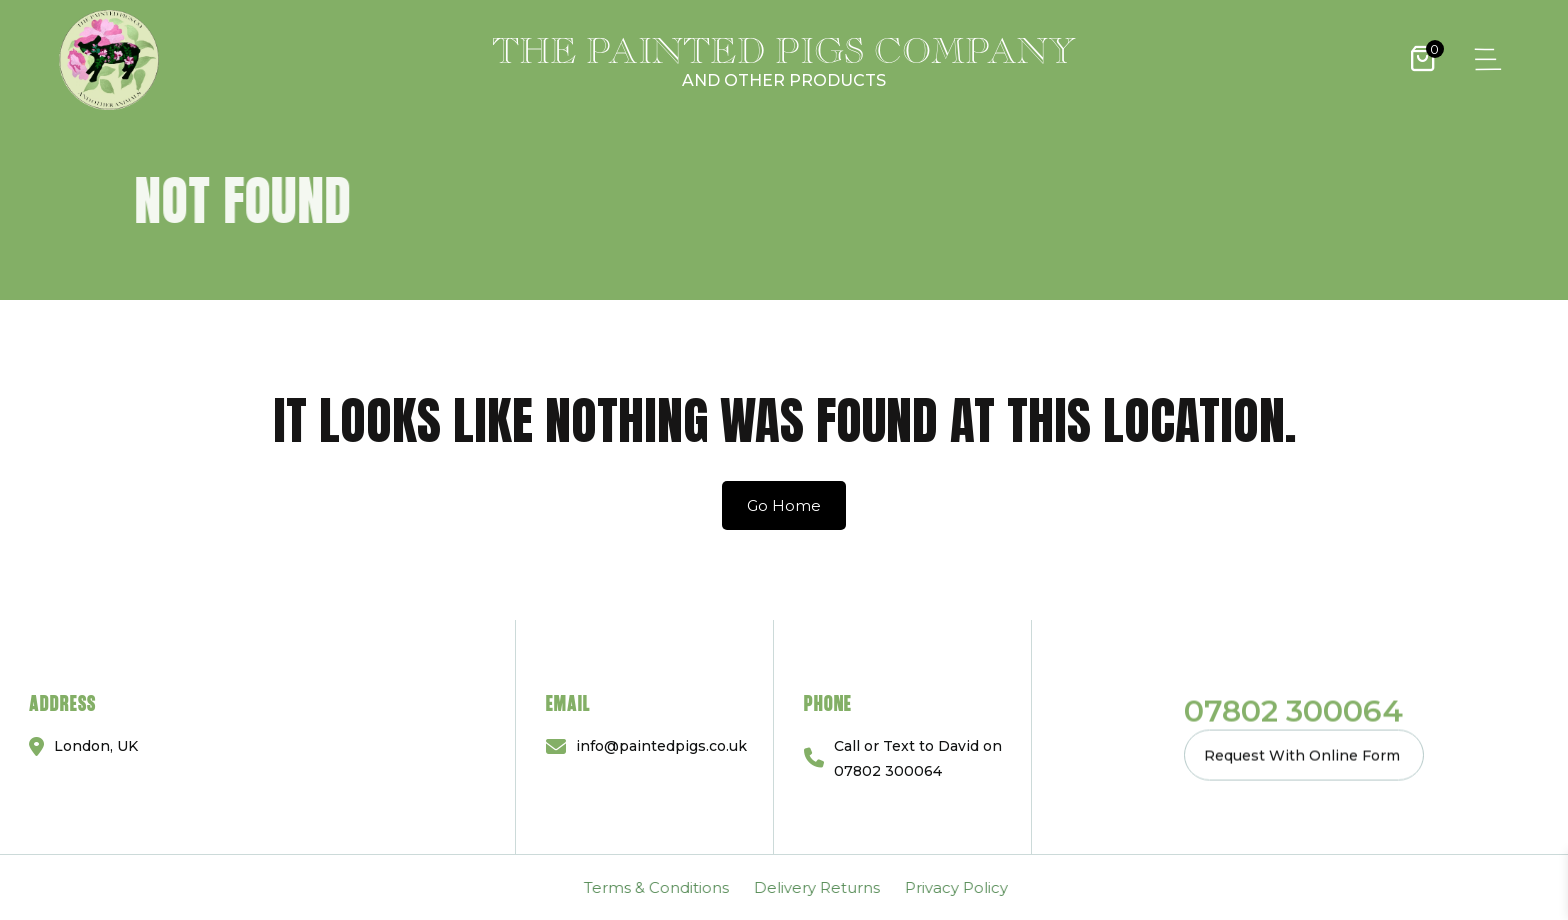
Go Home (784, 505)
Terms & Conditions (78, 887)
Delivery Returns (239, 887)
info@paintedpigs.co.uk (661, 746)
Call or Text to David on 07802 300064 (918, 758)
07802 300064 (1293, 710)
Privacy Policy (378, 887)
